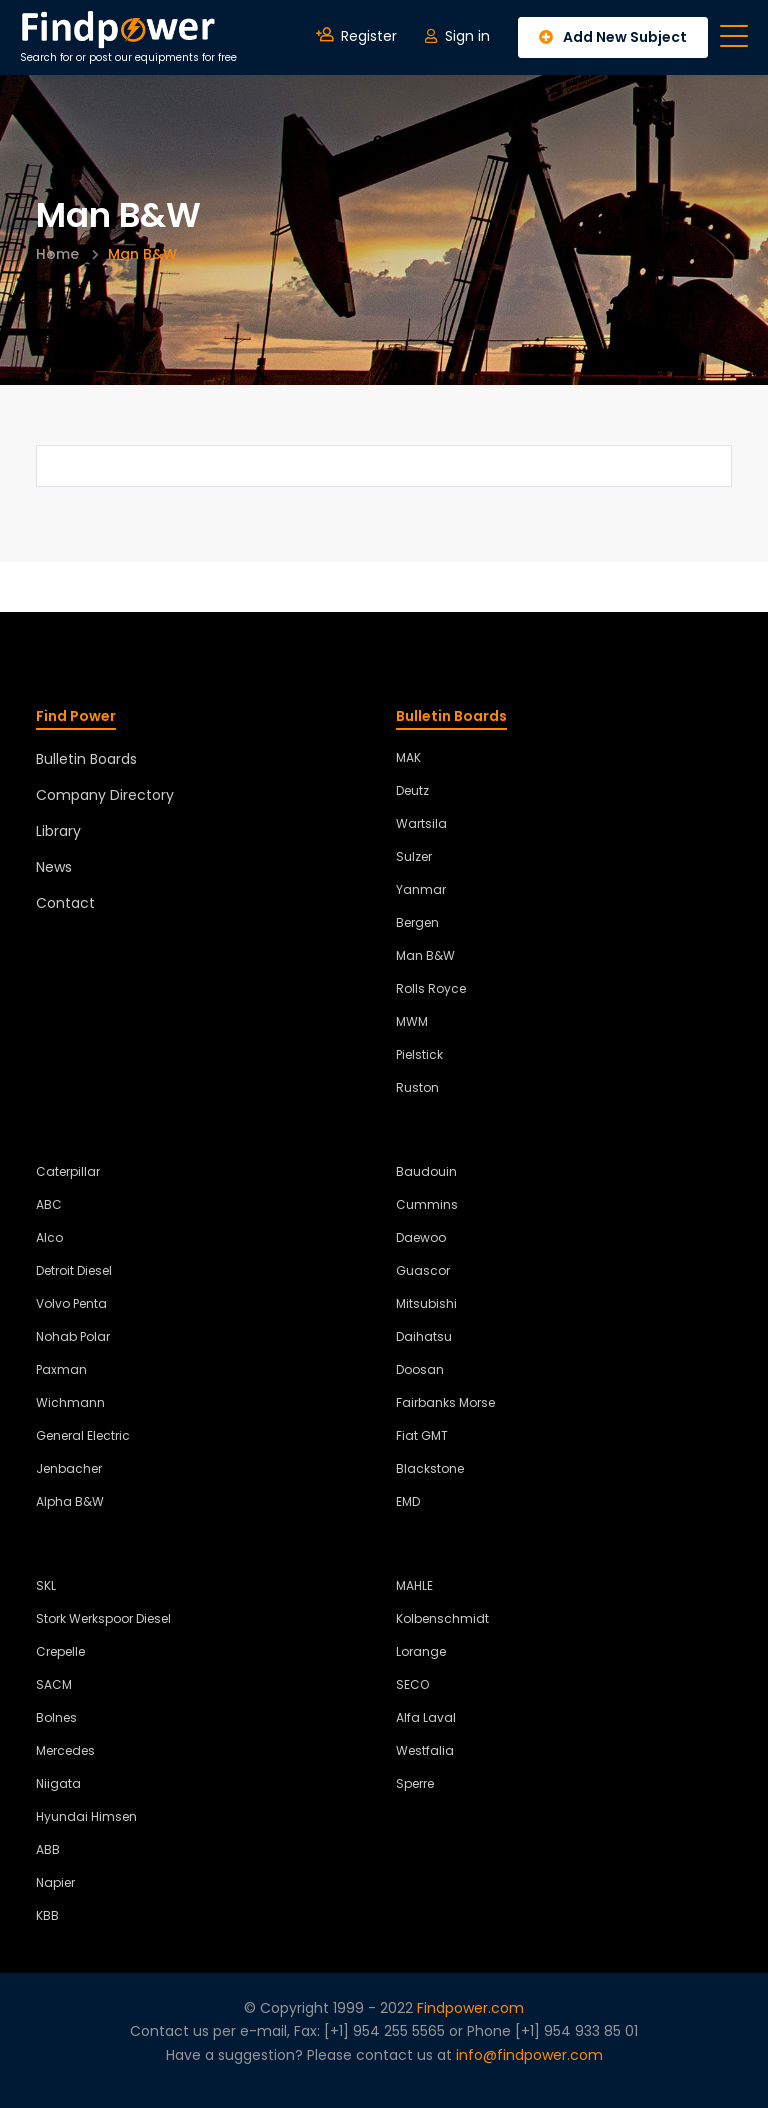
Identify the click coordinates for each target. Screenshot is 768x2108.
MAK (408, 757)
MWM (412, 1021)
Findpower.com (470, 2008)
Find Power (76, 716)
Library (58, 831)
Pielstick (419, 1054)
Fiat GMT (422, 1435)
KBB (47, 1915)
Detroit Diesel (74, 1270)
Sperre (415, 1783)
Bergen (417, 922)
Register (356, 36)
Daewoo (421, 1237)
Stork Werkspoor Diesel (103, 1618)
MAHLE (414, 1585)
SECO (412, 1684)
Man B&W (425, 955)
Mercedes (65, 1750)
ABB (48, 1849)
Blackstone (430, 1468)
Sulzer (414, 856)
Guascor (423, 1270)
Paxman (61, 1369)
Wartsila (421, 823)
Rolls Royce (431, 988)
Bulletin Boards (86, 759)
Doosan (420, 1369)
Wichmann (70, 1402)
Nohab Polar (73, 1336)
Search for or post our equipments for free (128, 37)
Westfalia (425, 1750)
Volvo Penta (71, 1303)
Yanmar (421, 889)
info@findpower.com (529, 2055)
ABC (49, 1204)
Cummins (427, 1204)
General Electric (83, 1435)
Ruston (417, 1087)
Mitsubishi (426, 1303)
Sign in (457, 36)
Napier (55, 1882)
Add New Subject (613, 37)
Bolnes (56, 1717)
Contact (65, 903)
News (54, 867)
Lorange (421, 1651)
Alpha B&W (70, 1501)
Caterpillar (68, 1171)
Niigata (58, 1783)
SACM (54, 1684)
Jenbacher (69, 1468)
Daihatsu (424, 1336)
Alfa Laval (426, 1717)
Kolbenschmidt (442, 1618)
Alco (49, 1237)
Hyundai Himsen (86, 1816)
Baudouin (426, 1171)
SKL (46, 1585)
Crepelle (60, 1651)
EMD (408, 1501)
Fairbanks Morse (445, 1402)
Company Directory (105, 795)
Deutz (412, 790)
